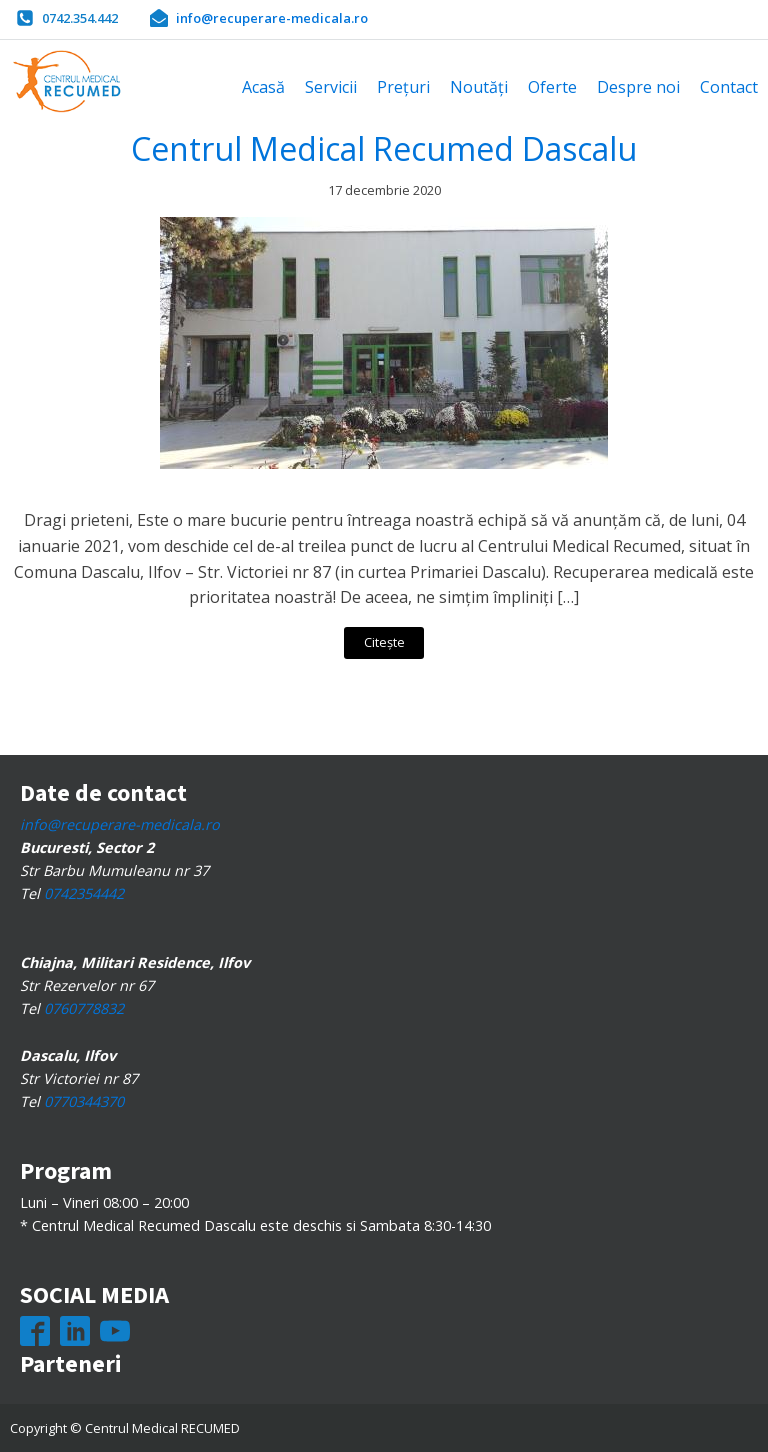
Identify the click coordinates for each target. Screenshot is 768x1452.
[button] (67, 18)
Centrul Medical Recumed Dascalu (384, 148)
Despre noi (638, 87)
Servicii (331, 87)
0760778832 (84, 1008)
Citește (384, 642)
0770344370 (84, 1101)
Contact (729, 87)
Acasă (263, 87)
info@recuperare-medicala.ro (120, 824)
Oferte (552, 87)
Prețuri (403, 87)
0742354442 (84, 893)
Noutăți (479, 87)
